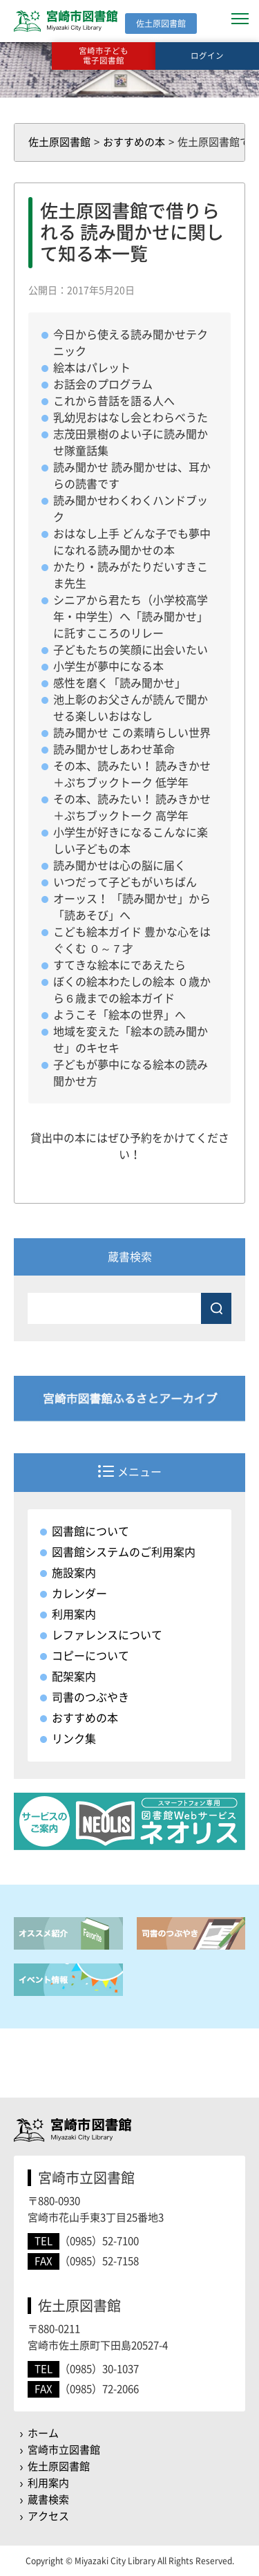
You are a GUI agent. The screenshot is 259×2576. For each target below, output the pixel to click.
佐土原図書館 (59, 2466)
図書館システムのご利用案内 (123, 1552)
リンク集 (74, 1738)
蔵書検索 (48, 2499)
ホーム (43, 2433)
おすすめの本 (85, 1718)
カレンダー (79, 1593)
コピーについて (90, 1655)
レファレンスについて (107, 1635)
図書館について (90, 1531)
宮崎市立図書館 (64, 2450)
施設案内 (74, 1572)
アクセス (48, 2516)
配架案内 (74, 1676)
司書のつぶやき (90, 1697)
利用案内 (74, 1614)
